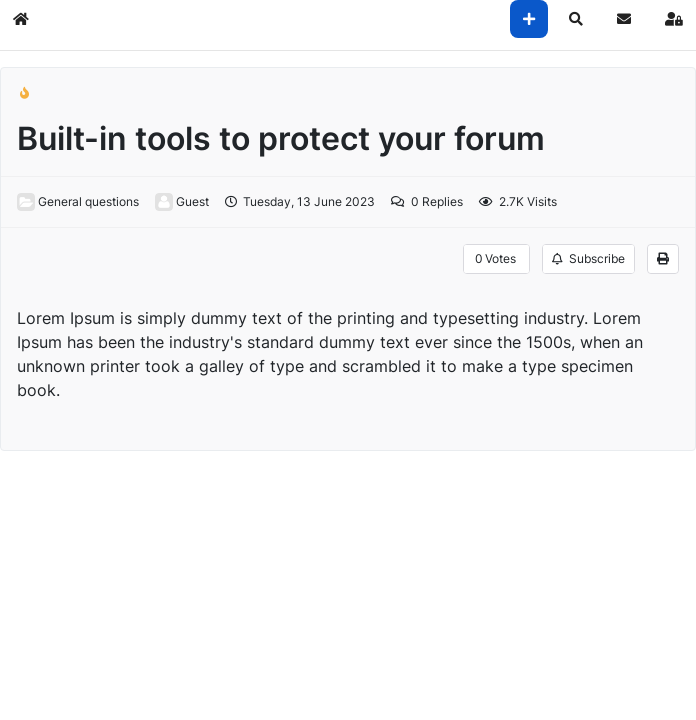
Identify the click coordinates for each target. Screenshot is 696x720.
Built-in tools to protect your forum (281, 138)
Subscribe (588, 258)
